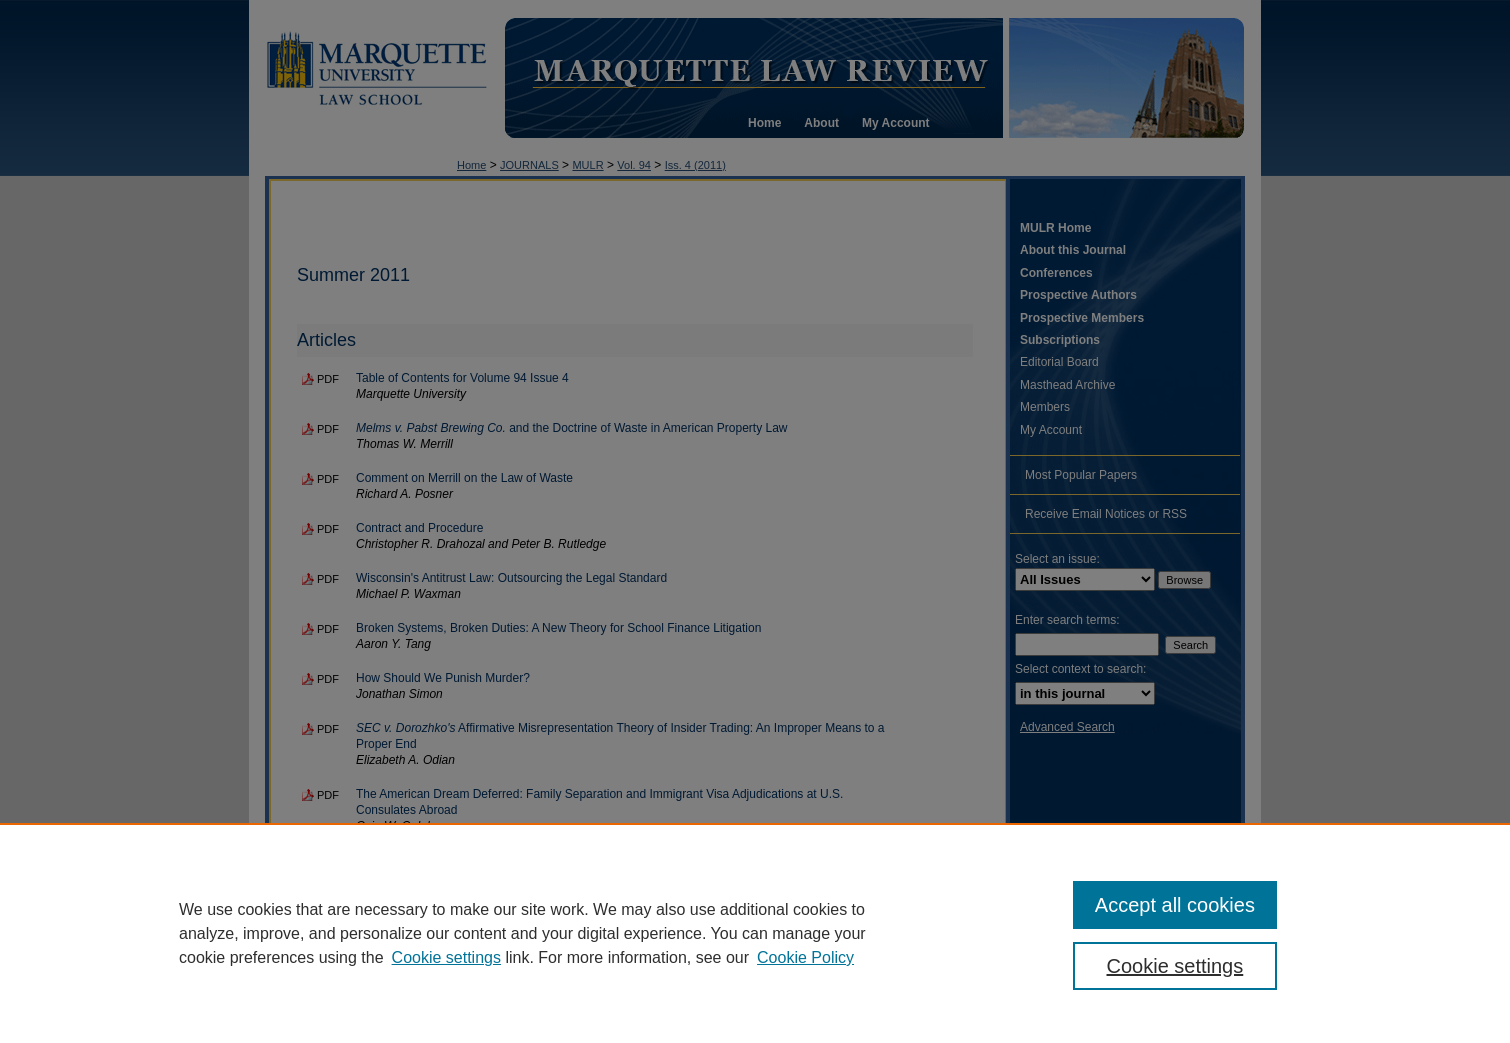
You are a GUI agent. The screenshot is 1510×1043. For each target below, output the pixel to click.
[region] (755, 933)
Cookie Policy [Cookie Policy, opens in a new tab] (805, 957)
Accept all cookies (1175, 905)
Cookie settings (446, 957)
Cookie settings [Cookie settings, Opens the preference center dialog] (1175, 966)
